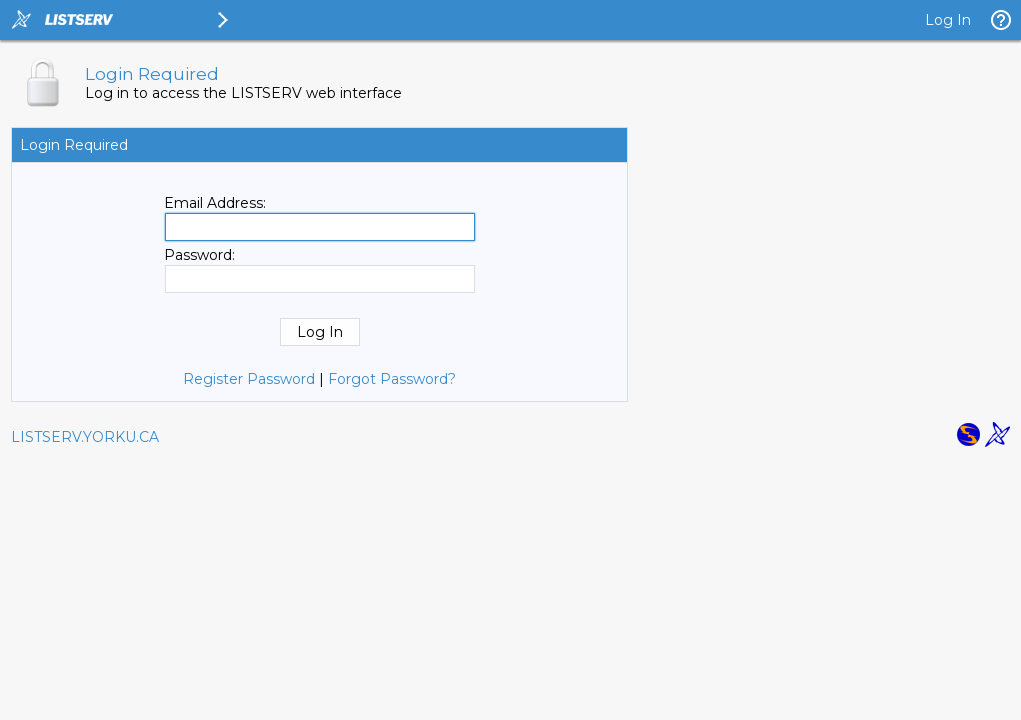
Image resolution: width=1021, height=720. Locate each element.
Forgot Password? (392, 379)
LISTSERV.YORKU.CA (85, 437)
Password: (199, 255)
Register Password (249, 379)
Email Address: (215, 203)
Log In (948, 20)
